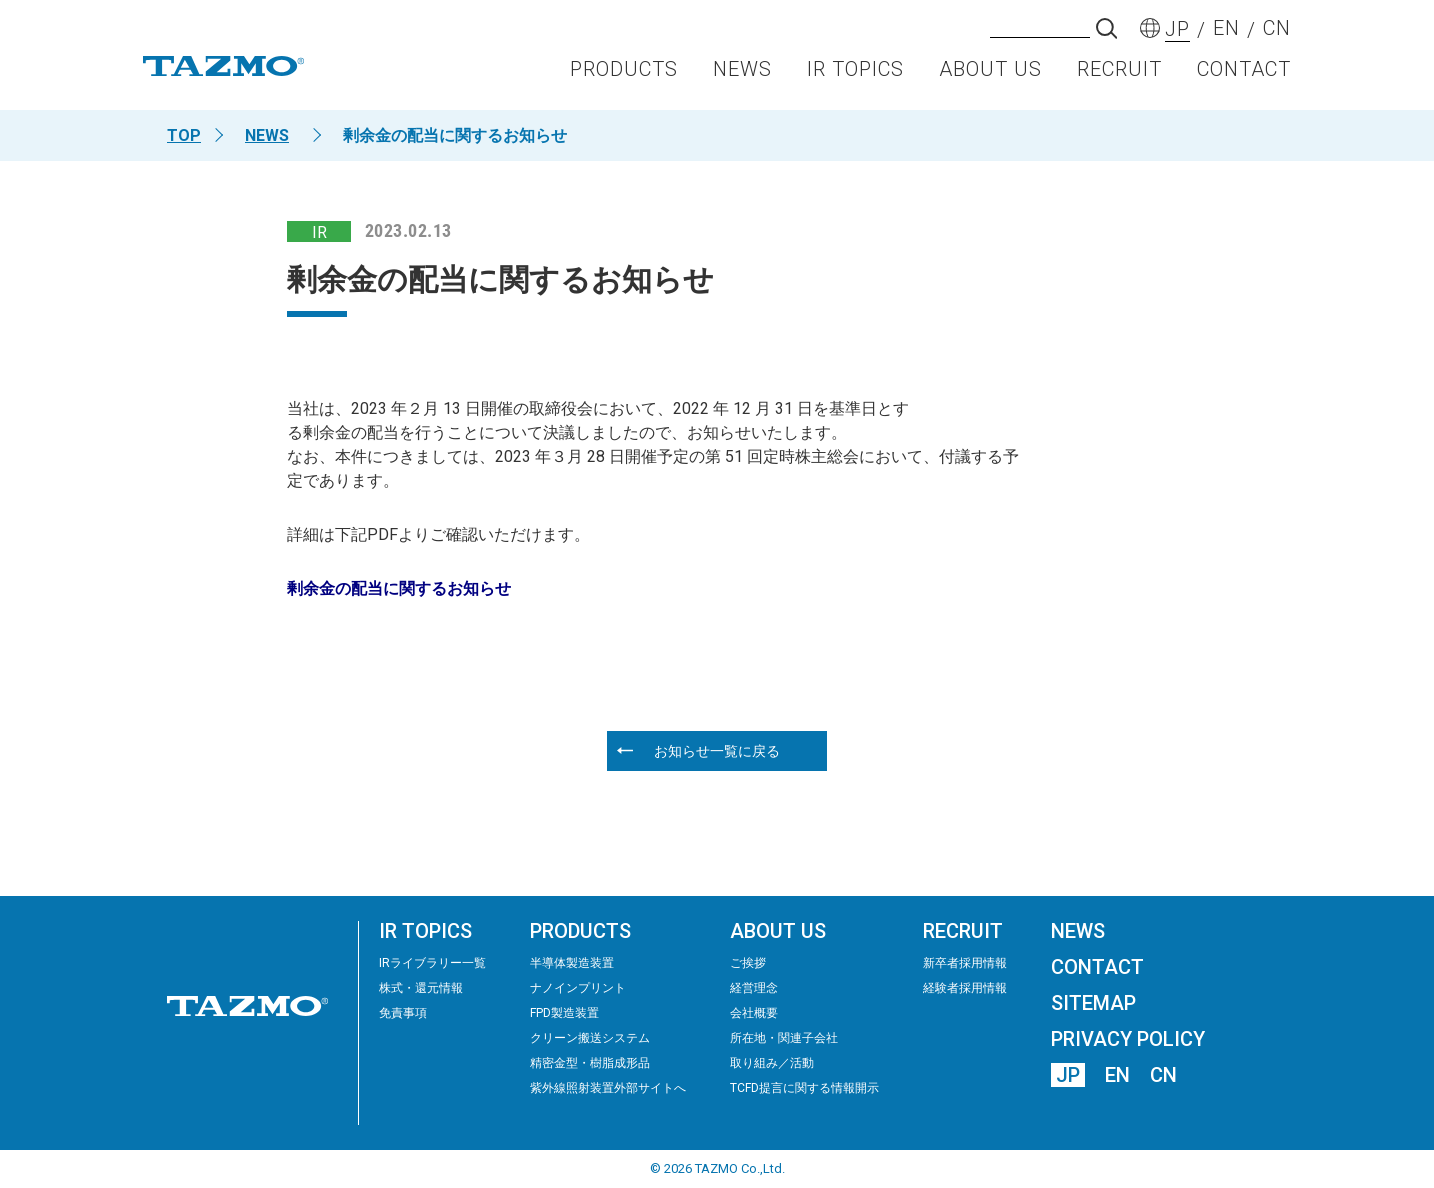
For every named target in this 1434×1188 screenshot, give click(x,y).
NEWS (742, 76)
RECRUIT (1119, 76)
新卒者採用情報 (965, 963)
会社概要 (754, 1013)
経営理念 (754, 988)
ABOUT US (990, 76)
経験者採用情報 (965, 988)
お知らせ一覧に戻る (717, 751)
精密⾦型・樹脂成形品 (590, 1063)
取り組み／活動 (772, 1063)
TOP (184, 135)
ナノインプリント (578, 988)
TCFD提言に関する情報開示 (804, 1088)
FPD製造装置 (564, 1013)
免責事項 (403, 1013)
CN (1163, 1075)
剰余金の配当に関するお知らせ (399, 588)
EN (1117, 1075)
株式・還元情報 (421, 988)
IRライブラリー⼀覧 (432, 963)
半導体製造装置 (572, 963)
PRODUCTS (624, 76)
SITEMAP (1093, 1003)
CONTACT (1244, 76)
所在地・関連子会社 (784, 1038)
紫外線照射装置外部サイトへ (608, 1088)
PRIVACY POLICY (1128, 1039)
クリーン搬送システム (590, 1038)
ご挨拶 (748, 963)
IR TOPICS (855, 76)
